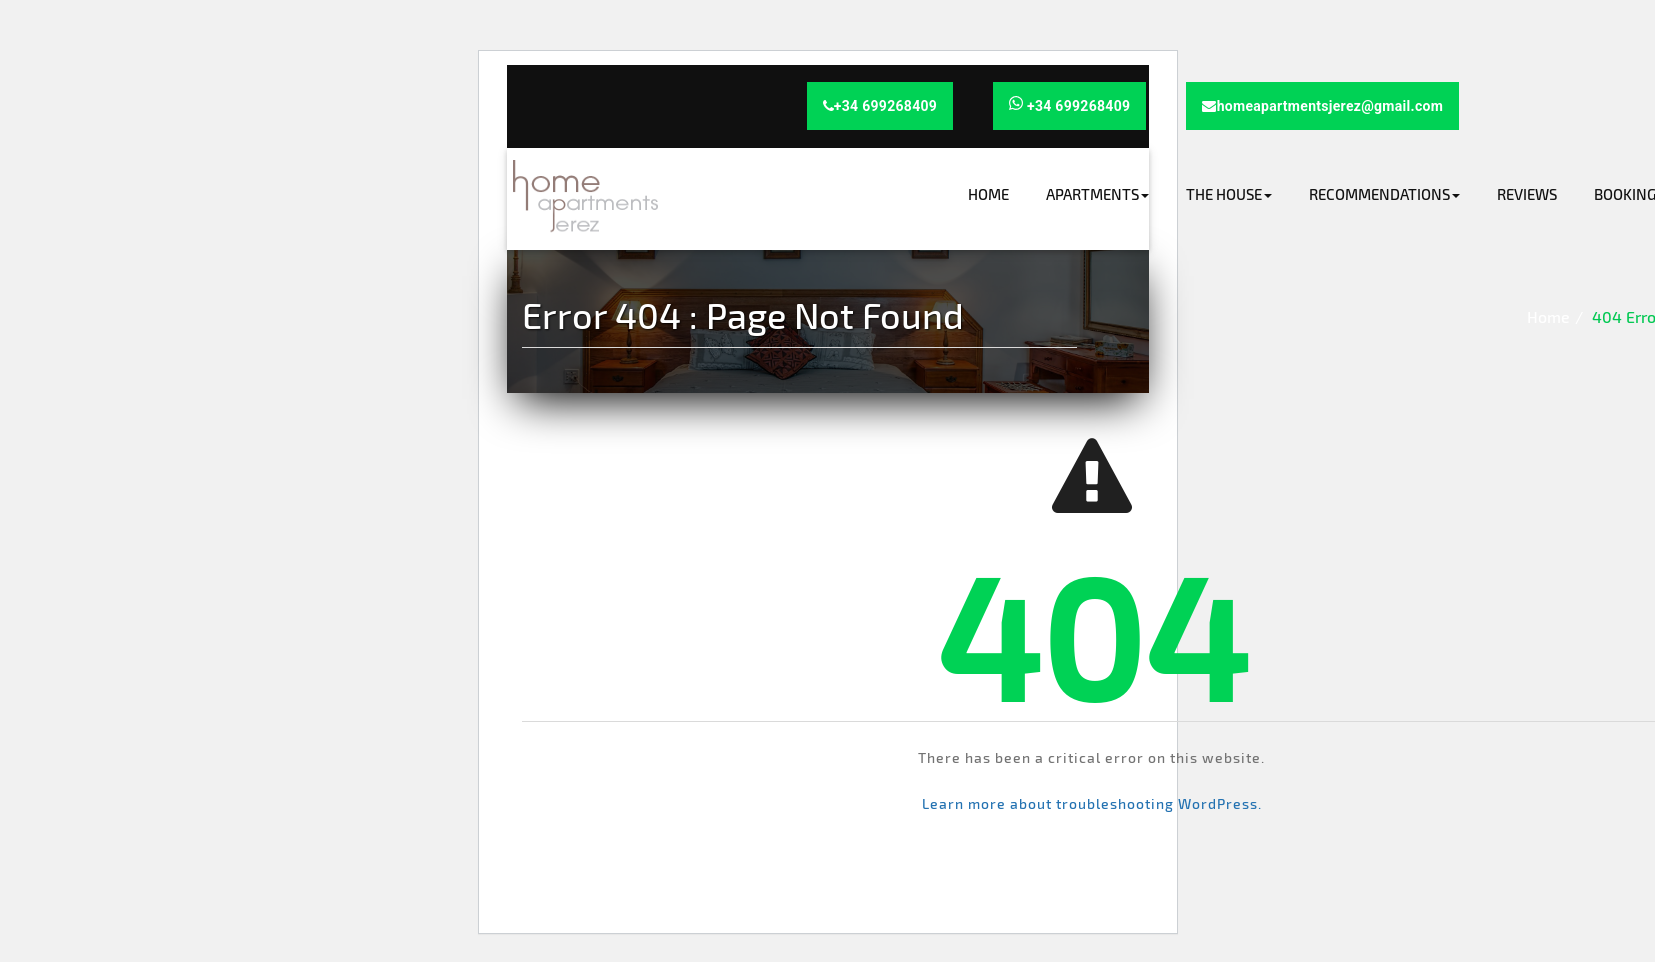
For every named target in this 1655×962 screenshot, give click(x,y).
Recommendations (1384, 194)
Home (988, 194)
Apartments (1097, 194)
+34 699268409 (880, 106)
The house (1229, 194)
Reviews (1527, 194)
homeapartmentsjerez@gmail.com (1322, 106)
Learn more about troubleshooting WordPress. (1092, 803)
